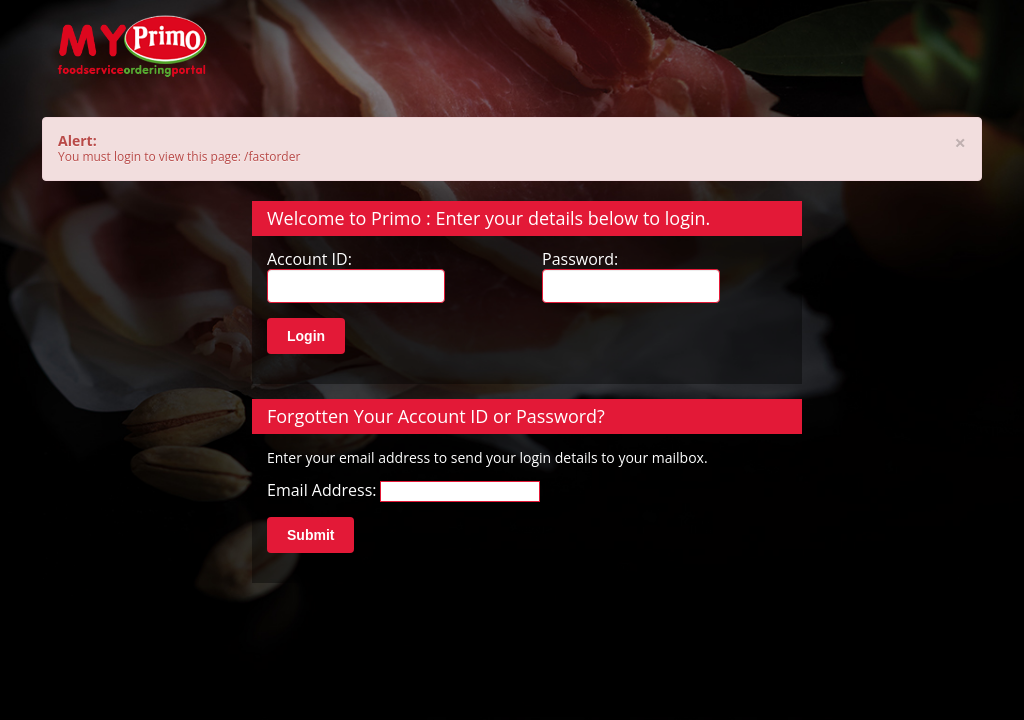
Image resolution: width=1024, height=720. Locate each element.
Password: (580, 259)
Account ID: (309, 259)
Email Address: (322, 490)
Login (306, 336)
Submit (310, 535)
